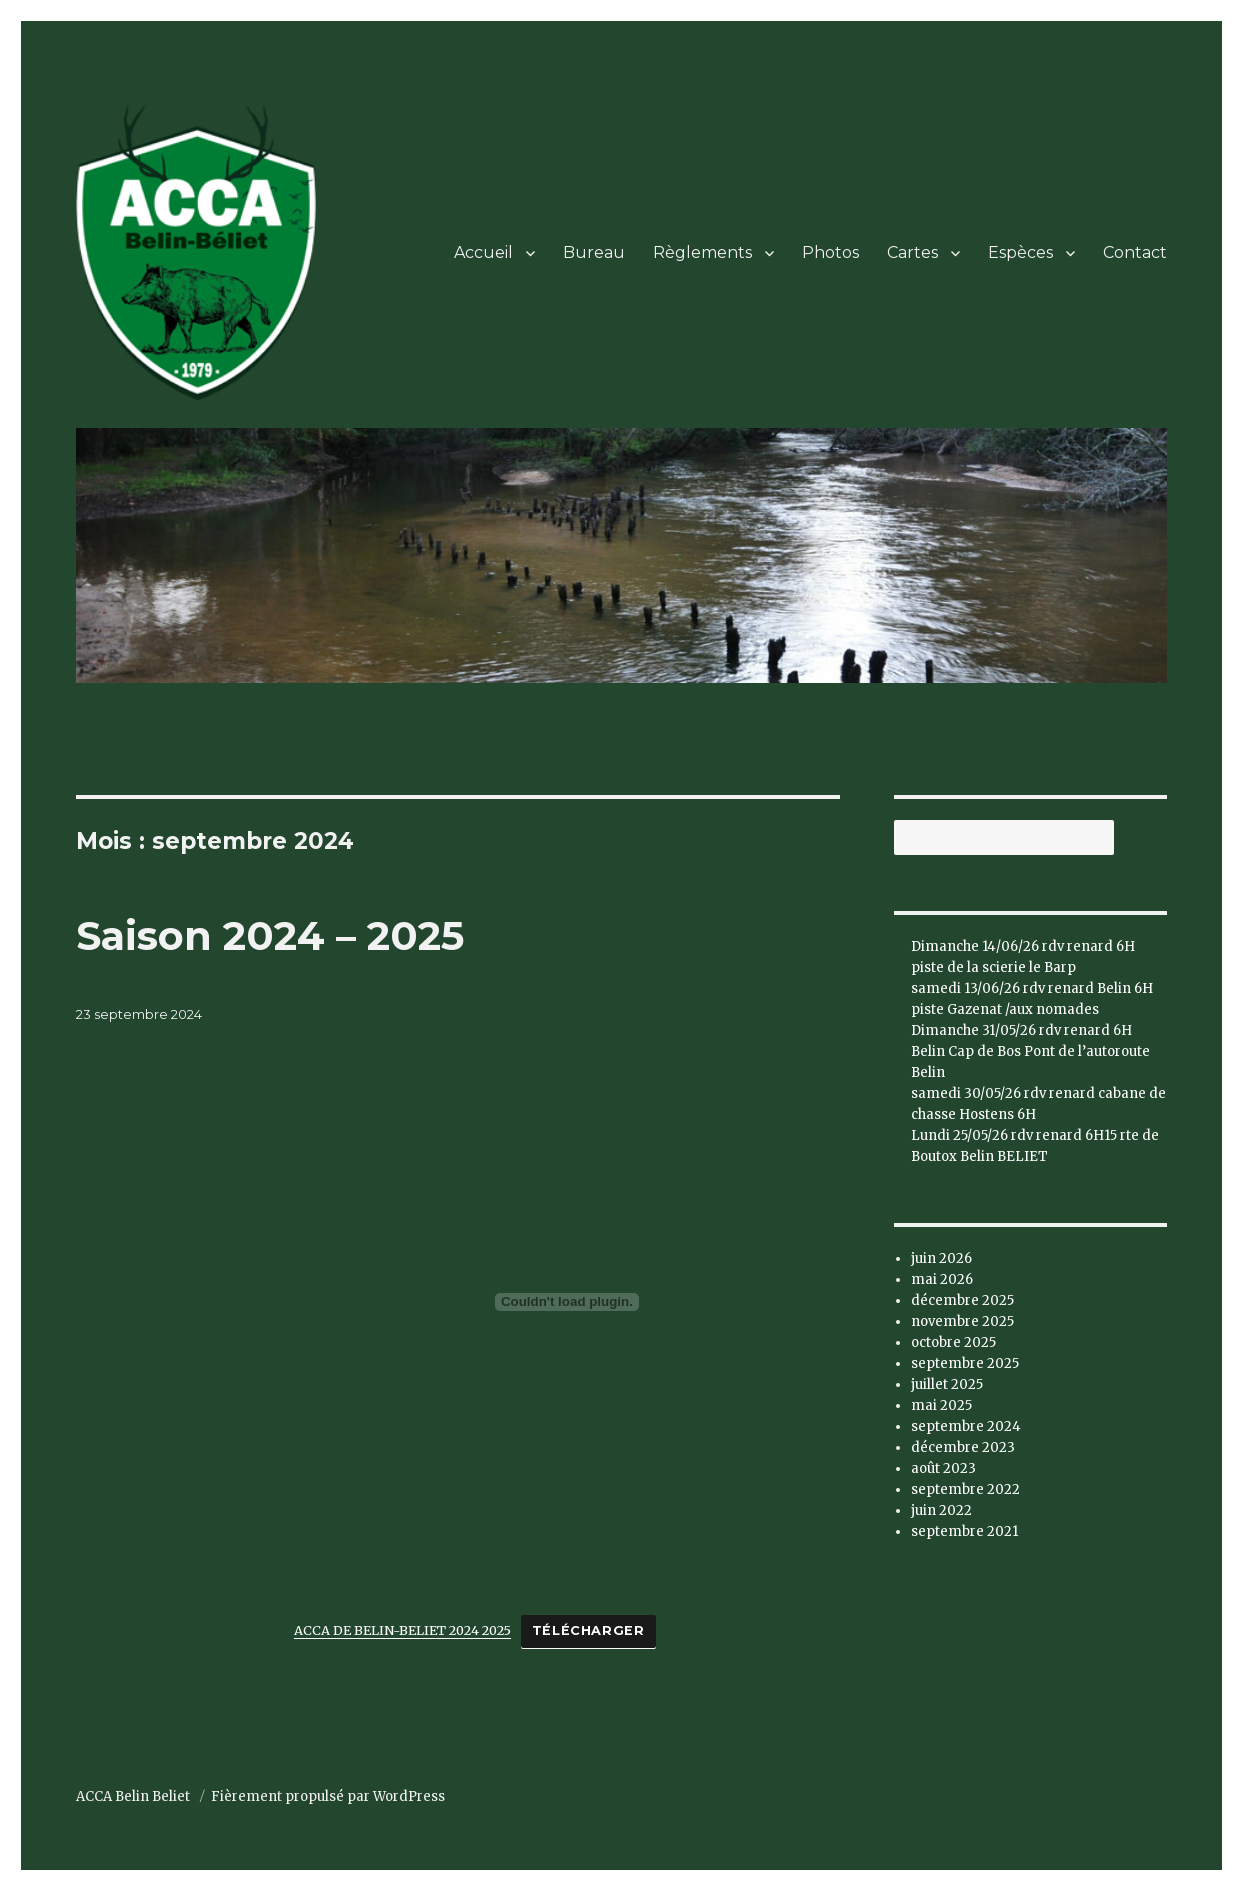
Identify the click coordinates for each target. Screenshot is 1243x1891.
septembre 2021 (964, 1531)
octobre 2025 (953, 1342)
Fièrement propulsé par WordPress (328, 1796)
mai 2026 (942, 1279)
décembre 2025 (962, 1300)
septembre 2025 (965, 1363)
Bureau (594, 252)
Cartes (912, 252)
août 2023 (943, 1468)
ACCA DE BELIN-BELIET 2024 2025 (402, 1630)
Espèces (1020, 252)
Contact (1135, 252)
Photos (830, 252)
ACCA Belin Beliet (134, 1796)
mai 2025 (941, 1405)
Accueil (483, 252)
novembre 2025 (962, 1321)
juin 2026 (941, 1258)
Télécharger (588, 1630)
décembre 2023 (963, 1447)
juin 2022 (941, 1510)
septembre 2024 (966, 1426)
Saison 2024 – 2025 (270, 935)
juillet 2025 (947, 1384)
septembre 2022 (965, 1489)
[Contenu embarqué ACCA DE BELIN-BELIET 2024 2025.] (567, 1302)
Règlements (702, 252)
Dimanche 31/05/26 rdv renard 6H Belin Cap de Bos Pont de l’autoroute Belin (1030, 1051)
